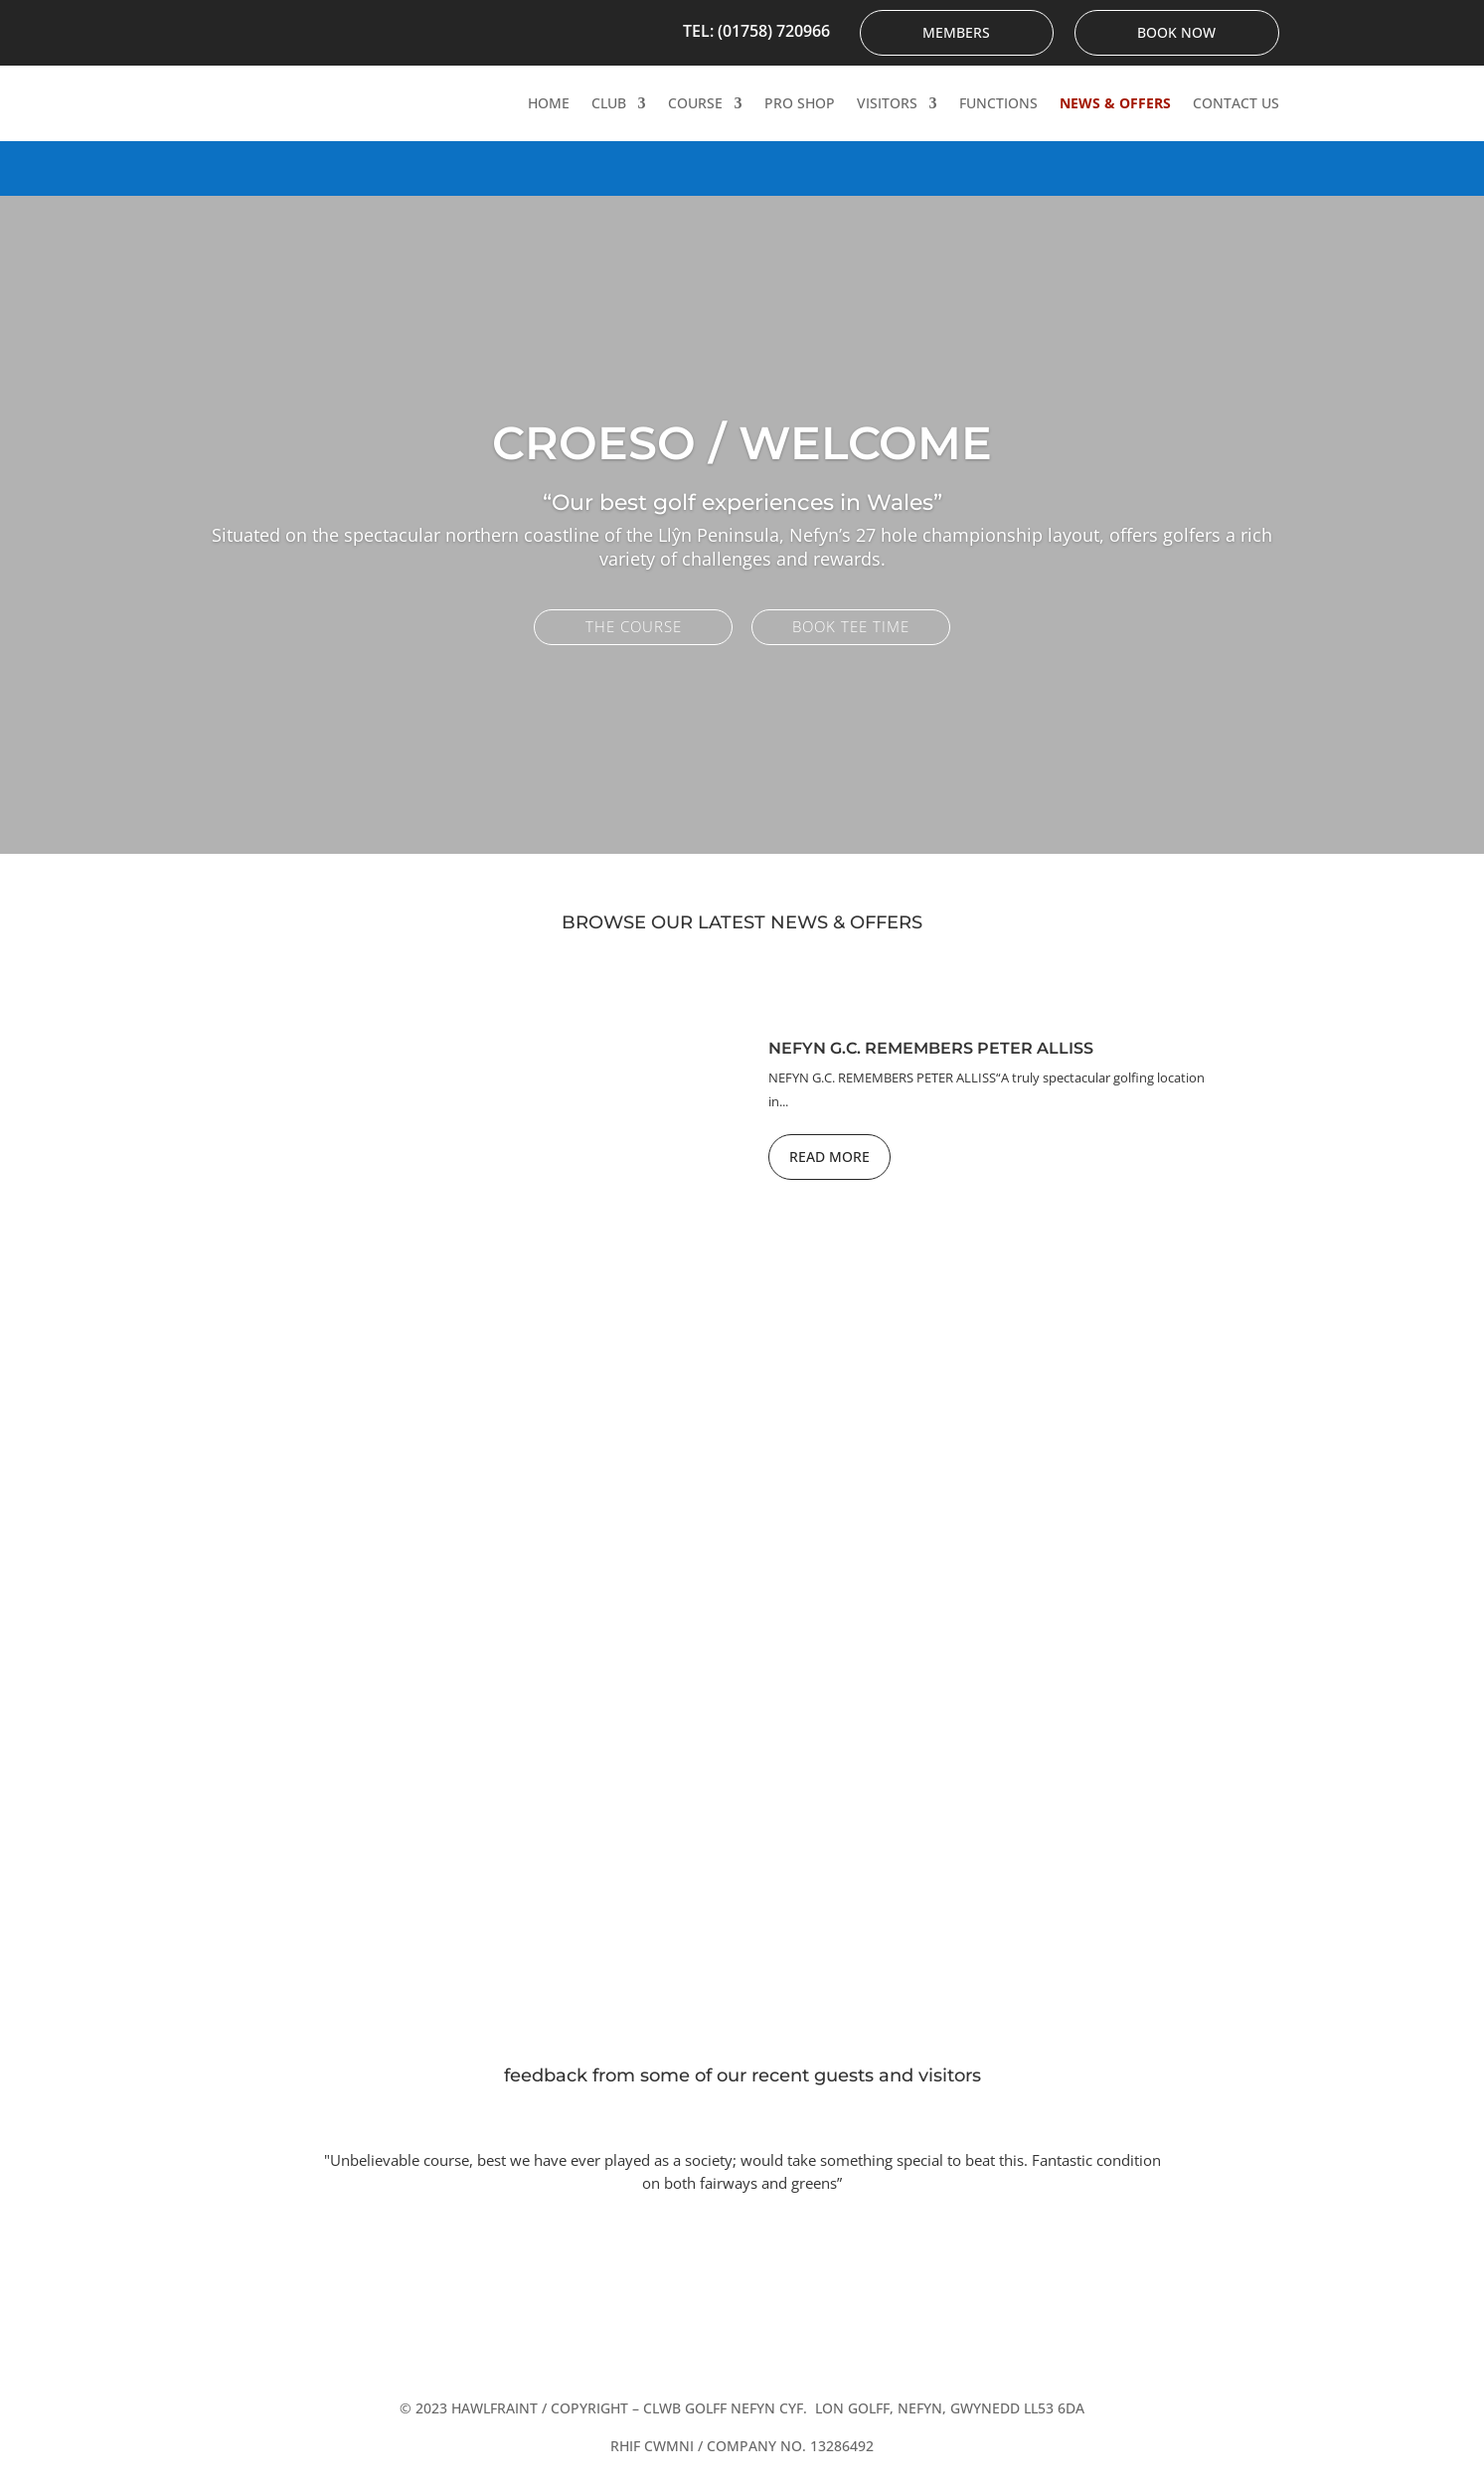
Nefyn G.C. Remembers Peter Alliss (930, 1048)
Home (549, 102)
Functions (998, 102)
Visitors (887, 102)
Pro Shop (799, 102)
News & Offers (1115, 102)
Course (695, 102)
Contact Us (1236, 102)
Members (956, 32)
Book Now (1176, 32)
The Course (633, 626)
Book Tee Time (850, 626)
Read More (829, 1156)
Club (608, 102)
